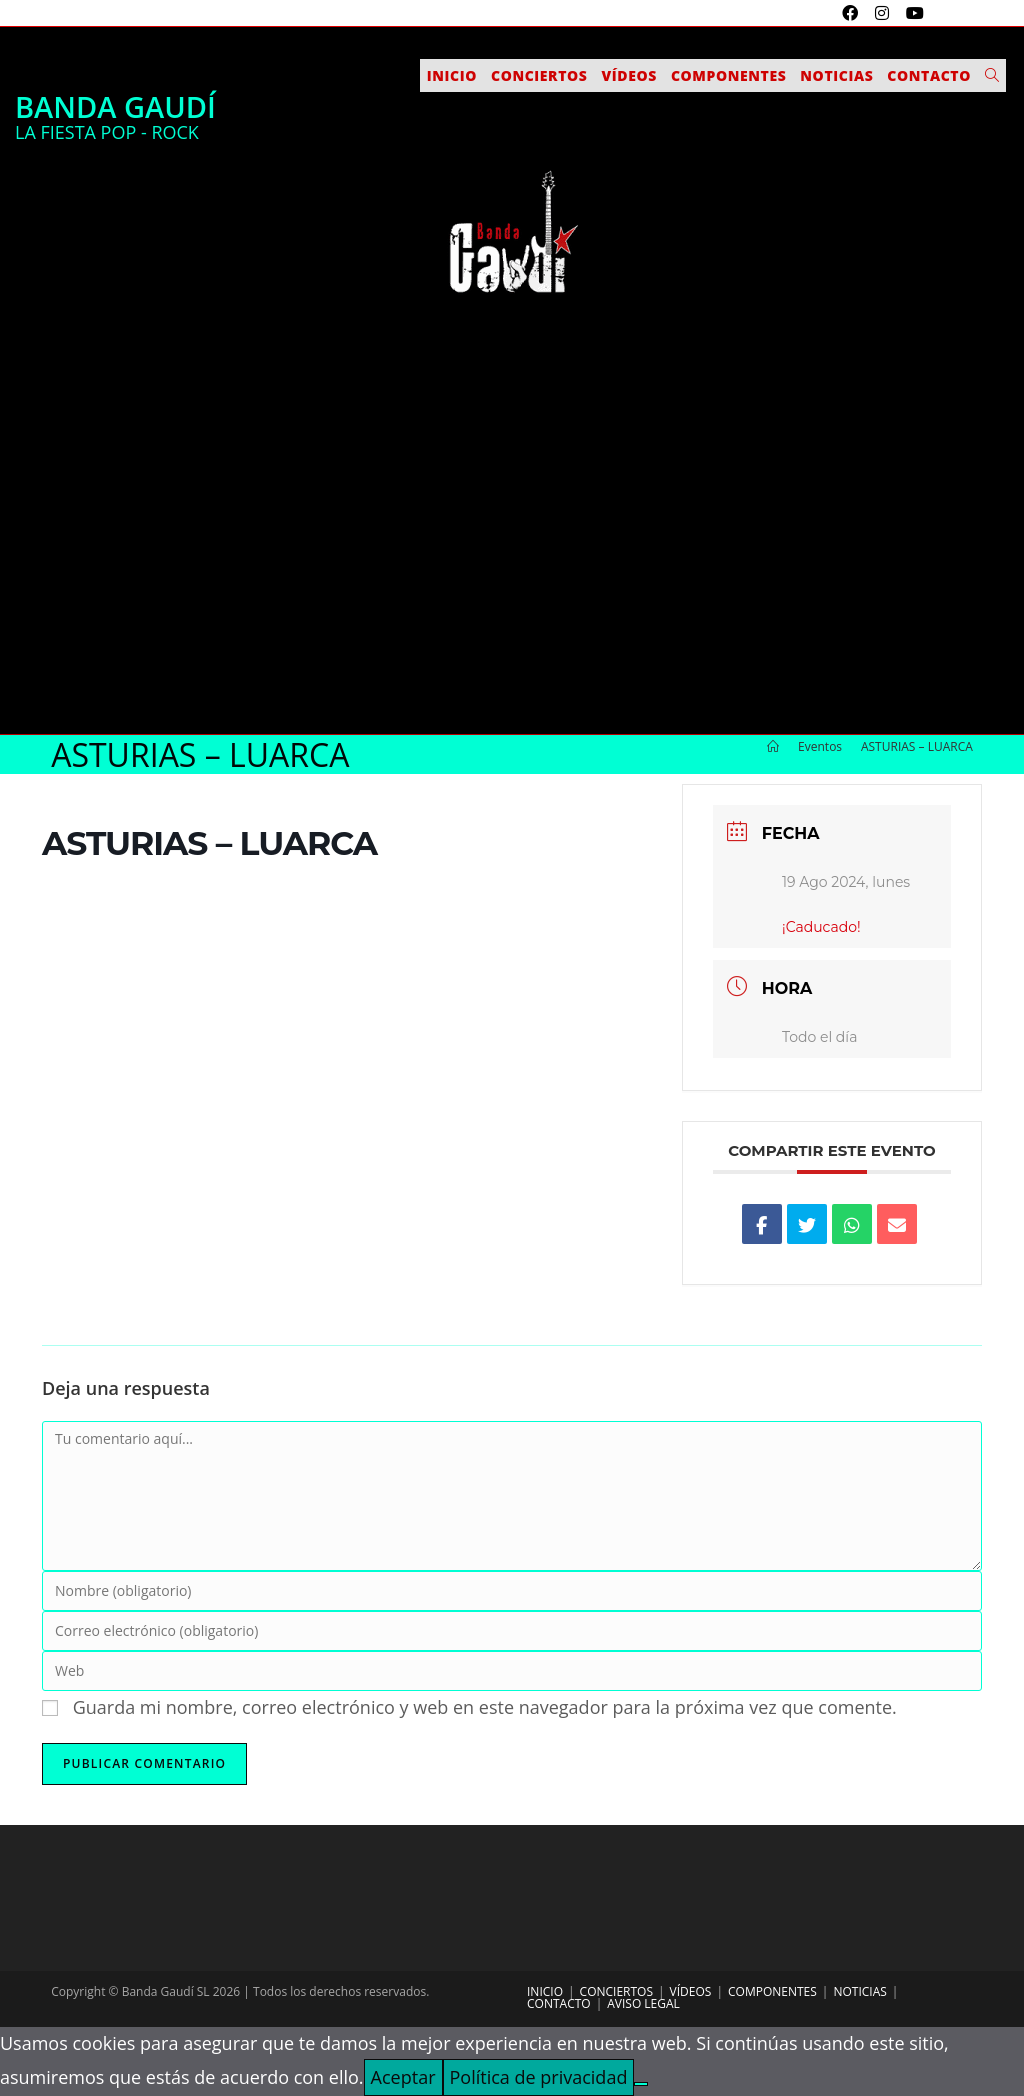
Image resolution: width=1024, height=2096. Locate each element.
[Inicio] (773, 746)
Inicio (545, 1991)
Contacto (559, 2003)
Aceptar (403, 2077)
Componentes (772, 1991)
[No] (641, 2084)
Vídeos (691, 1991)
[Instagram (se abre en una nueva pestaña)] (884, 13)
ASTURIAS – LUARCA (917, 746)
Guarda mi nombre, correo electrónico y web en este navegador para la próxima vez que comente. (485, 1707)
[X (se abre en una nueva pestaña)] (827, 13)
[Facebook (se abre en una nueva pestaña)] (852, 13)
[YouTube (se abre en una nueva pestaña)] (912, 13)
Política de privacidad (539, 2077)
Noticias (859, 1991)
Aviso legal (643, 2003)
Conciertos (616, 1991)
